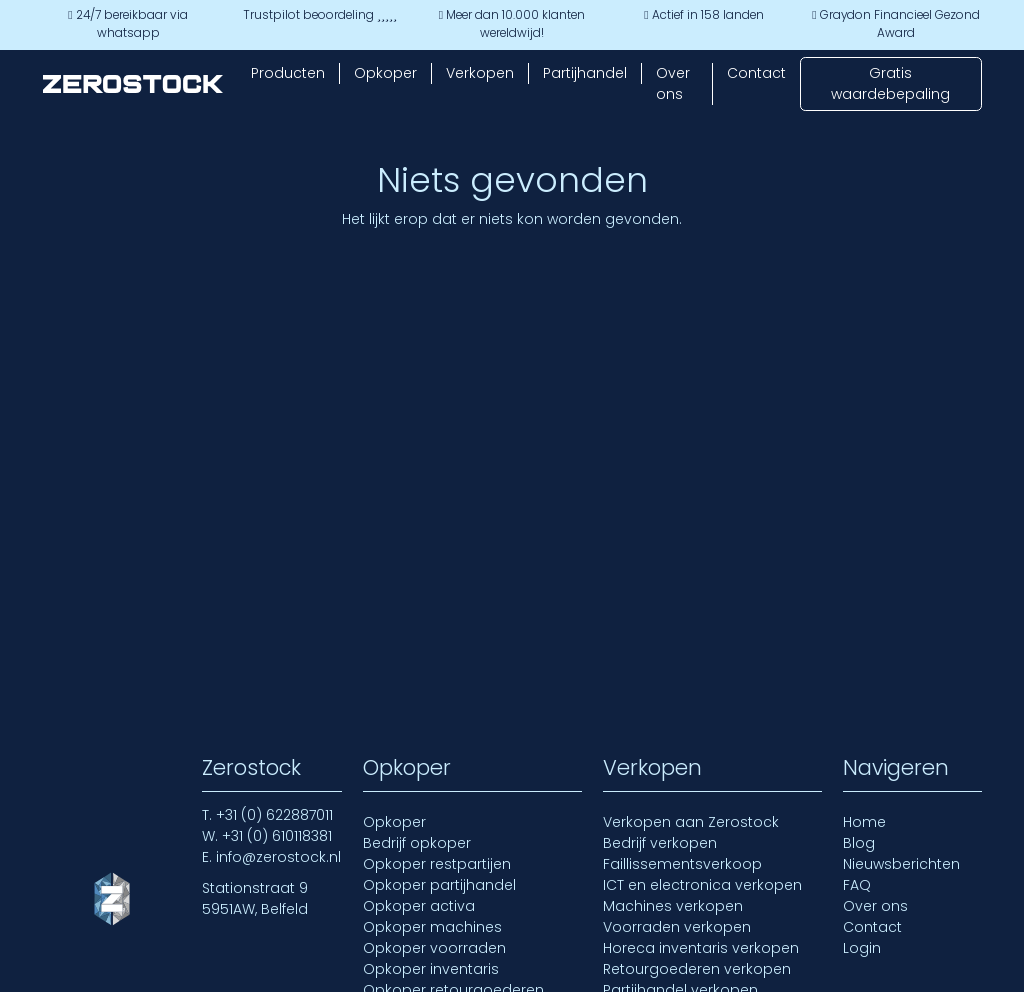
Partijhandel (585, 73)
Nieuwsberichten (901, 864)
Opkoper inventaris (431, 969)
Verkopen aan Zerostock (691, 822)
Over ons (673, 83)
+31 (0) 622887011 (274, 815)
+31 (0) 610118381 (277, 836)
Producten (288, 73)
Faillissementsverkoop (682, 864)
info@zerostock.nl (278, 857)
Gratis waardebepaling (890, 83)
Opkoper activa (419, 906)
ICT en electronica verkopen (702, 885)
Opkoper (385, 73)
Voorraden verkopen (677, 927)
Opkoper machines (432, 927)
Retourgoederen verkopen (697, 969)
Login (862, 948)
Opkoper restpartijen (437, 864)
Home (864, 822)
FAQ (857, 885)
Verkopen (480, 73)
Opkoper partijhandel (439, 885)
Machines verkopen (673, 906)
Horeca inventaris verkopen (701, 948)
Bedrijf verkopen (660, 843)
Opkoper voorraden (434, 948)
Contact (756, 73)
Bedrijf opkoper (417, 843)
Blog (859, 843)
